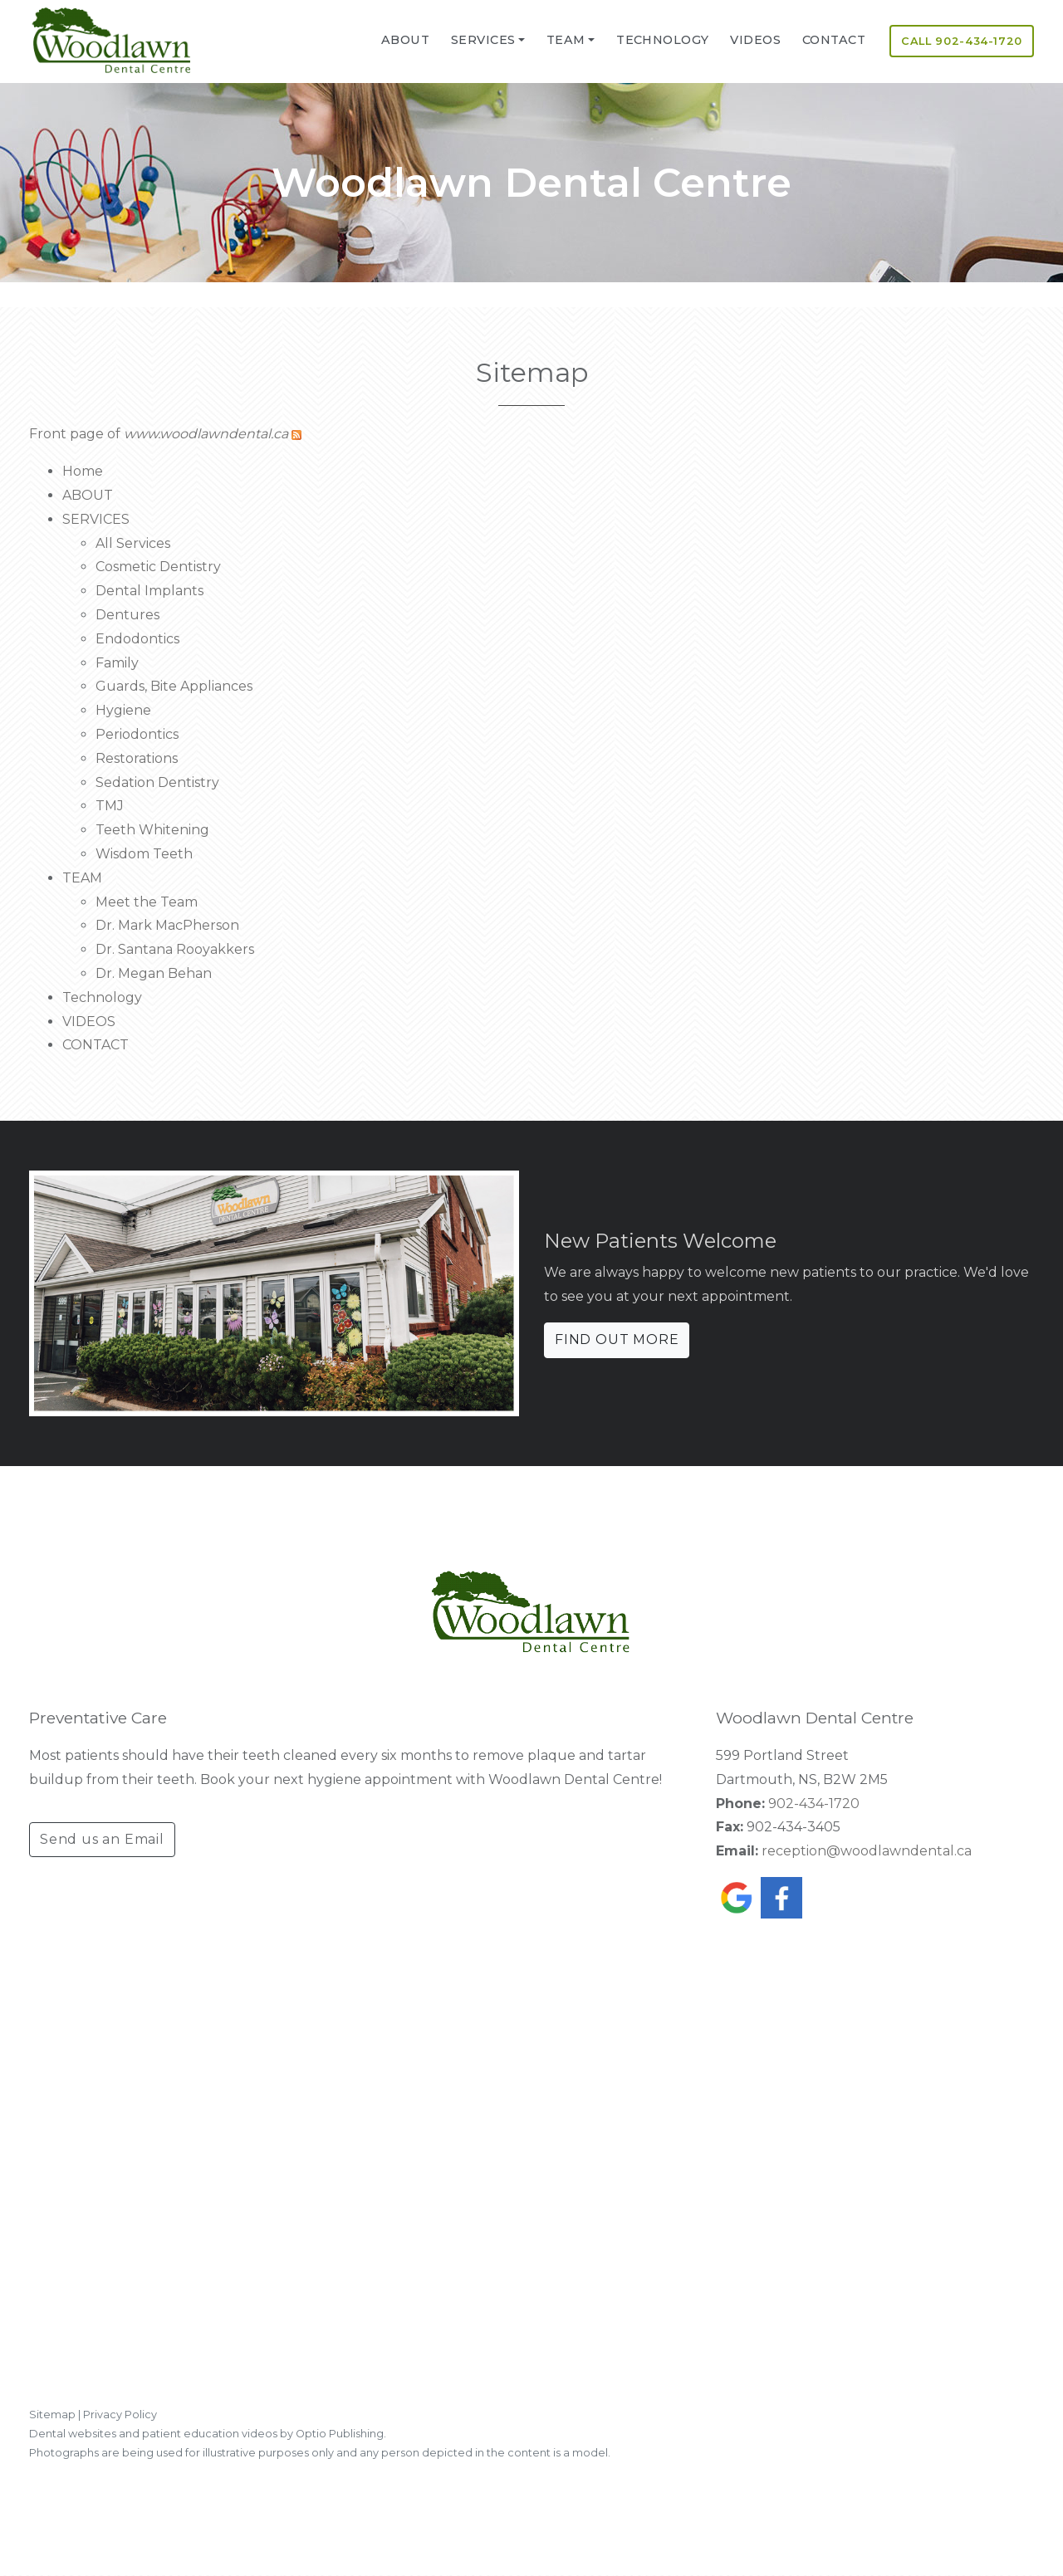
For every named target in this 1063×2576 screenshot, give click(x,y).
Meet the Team (147, 902)
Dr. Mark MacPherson (167, 925)
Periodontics (137, 734)
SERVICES (483, 39)
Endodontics (137, 639)
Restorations (137, 758)
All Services (133, 543)
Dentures (127, 615)
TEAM (565, 39)
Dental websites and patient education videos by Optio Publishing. (207, 2433)
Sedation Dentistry (157, 782)
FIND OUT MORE (616, 1339)
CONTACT (833, 39)
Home (82, 471)
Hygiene (123, 710)
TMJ (110, 806)
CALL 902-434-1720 (961, 41)
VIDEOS (755, 39)
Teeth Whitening (152, 830)
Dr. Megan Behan (154, 973)
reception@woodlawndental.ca (867, 1851)
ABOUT (405, 39)
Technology (662, 39)
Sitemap (52, 2414)
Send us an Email (102, 1839)
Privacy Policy (120, 2414)
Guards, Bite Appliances (174, 686)
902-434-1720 (814, 1803)
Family (117, 663)
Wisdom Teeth (144, 854)
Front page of (158, 434)
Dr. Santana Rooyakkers (175, 949)
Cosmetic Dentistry (158, 566)
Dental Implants (149, 591)
